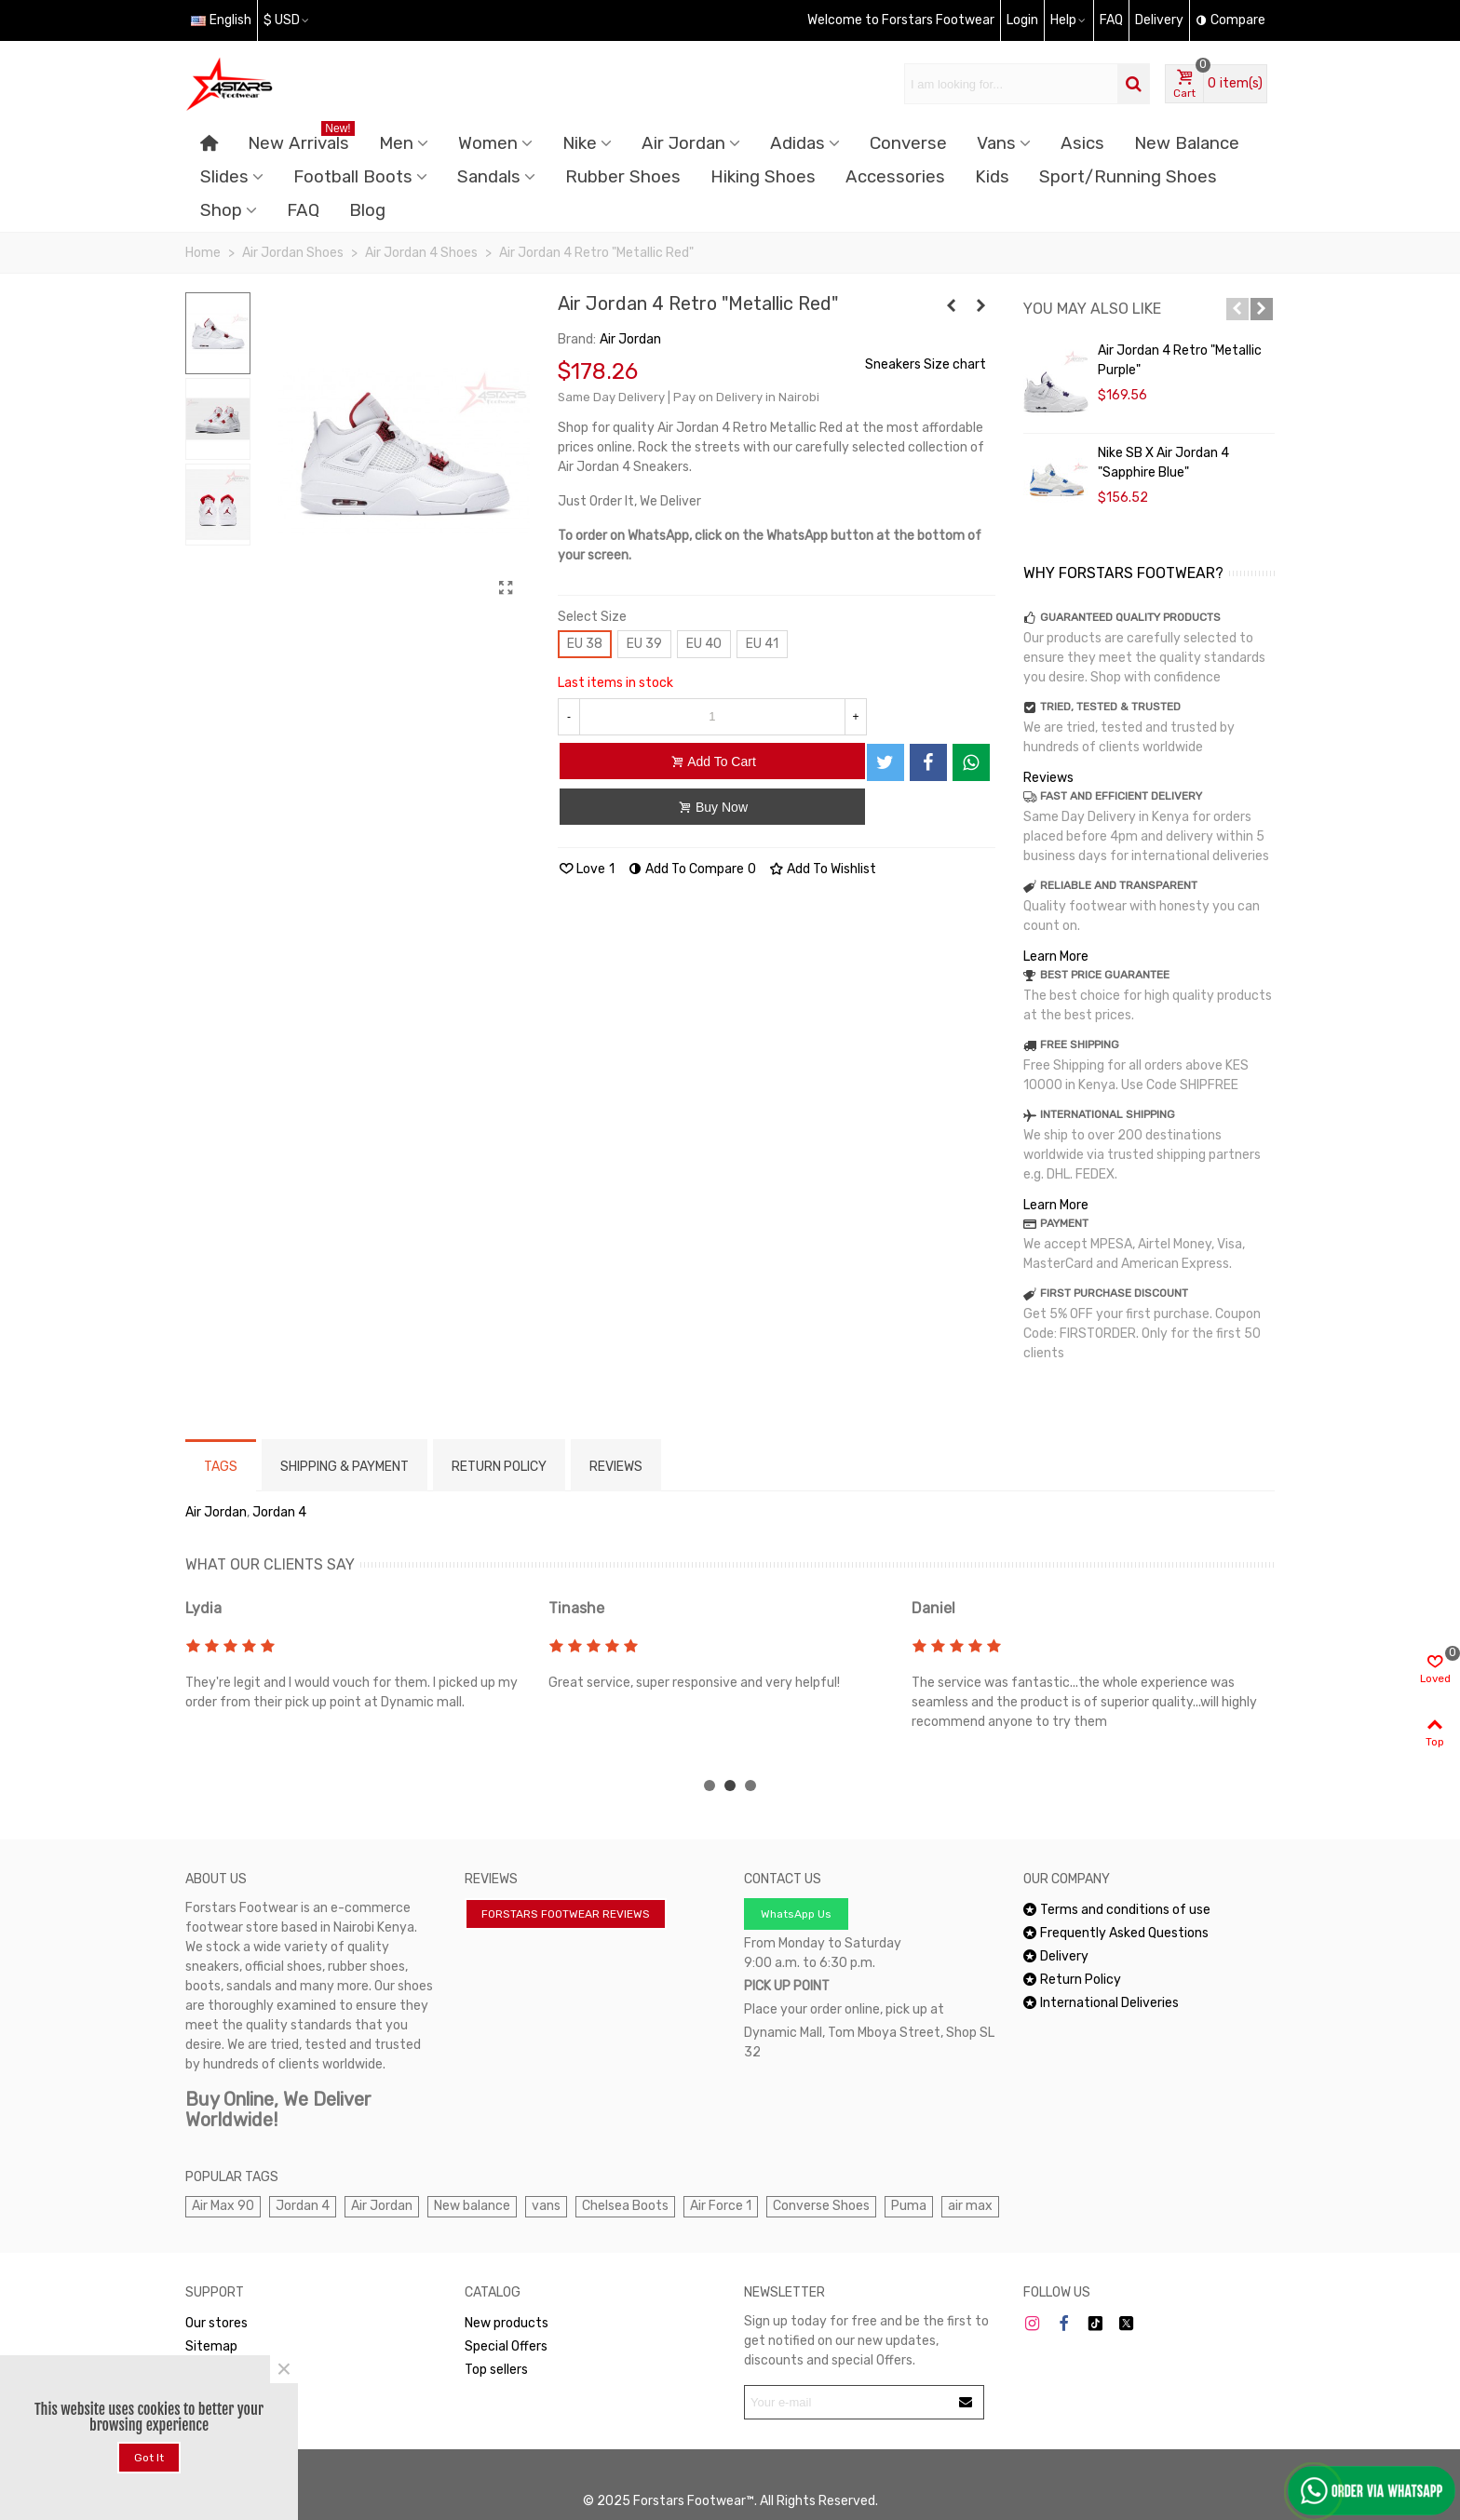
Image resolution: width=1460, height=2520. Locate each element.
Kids (992, 177)
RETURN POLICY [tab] (499, 1467)
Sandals (488, 177)
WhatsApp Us (796, 1913)
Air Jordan (683, 143)
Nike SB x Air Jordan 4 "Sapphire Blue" (1163, 462)
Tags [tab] (220, 1467)
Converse (908, 143)
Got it (149, 2457)
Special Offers (506, 2346)
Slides (224, 177)
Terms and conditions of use (1116, 1910)
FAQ (303, 210)
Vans (996, 143)
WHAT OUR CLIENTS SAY (270, 1564)
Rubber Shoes (623, 177)
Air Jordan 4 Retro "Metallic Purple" (1180, 360)
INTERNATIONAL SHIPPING (1107, 1114)
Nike (579, 143)
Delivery (1055, 1956)
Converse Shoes (821, 2206)
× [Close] (284, 2369)
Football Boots (352, 177)
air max (970, 2206)
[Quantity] (712, 716)
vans (546, 2206)
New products (506, 2323)
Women (488, 143)
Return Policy (1072, 1979)
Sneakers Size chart (925, 364)
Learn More (1055, 956)
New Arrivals (301, 140)
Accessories (895, 177)
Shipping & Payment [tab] (344, 1467)
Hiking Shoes (763, 177)
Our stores (216, 2323)
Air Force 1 (720, 2206)
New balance (472, 2206)
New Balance (1186, 143)
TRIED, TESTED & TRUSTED (1110, 706)
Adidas (797, 143)
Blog (367, 210)
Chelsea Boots (625, 2206)
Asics (1082, 143)
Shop (221, 210)
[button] (1237, 309)
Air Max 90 (223, 2206)
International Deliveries (1101, 2003)
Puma (908, 2206)
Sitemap (211, 2346)
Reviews (1048, 778)
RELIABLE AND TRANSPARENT (1118, 885)
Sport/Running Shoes (1128, 177)
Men (396, 143)
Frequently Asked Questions (1116, 1933)
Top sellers (496, 2370)
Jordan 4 (279, 1512)
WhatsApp (224, 2369)
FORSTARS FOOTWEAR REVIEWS (565, 1913)
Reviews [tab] (615, 1467)
